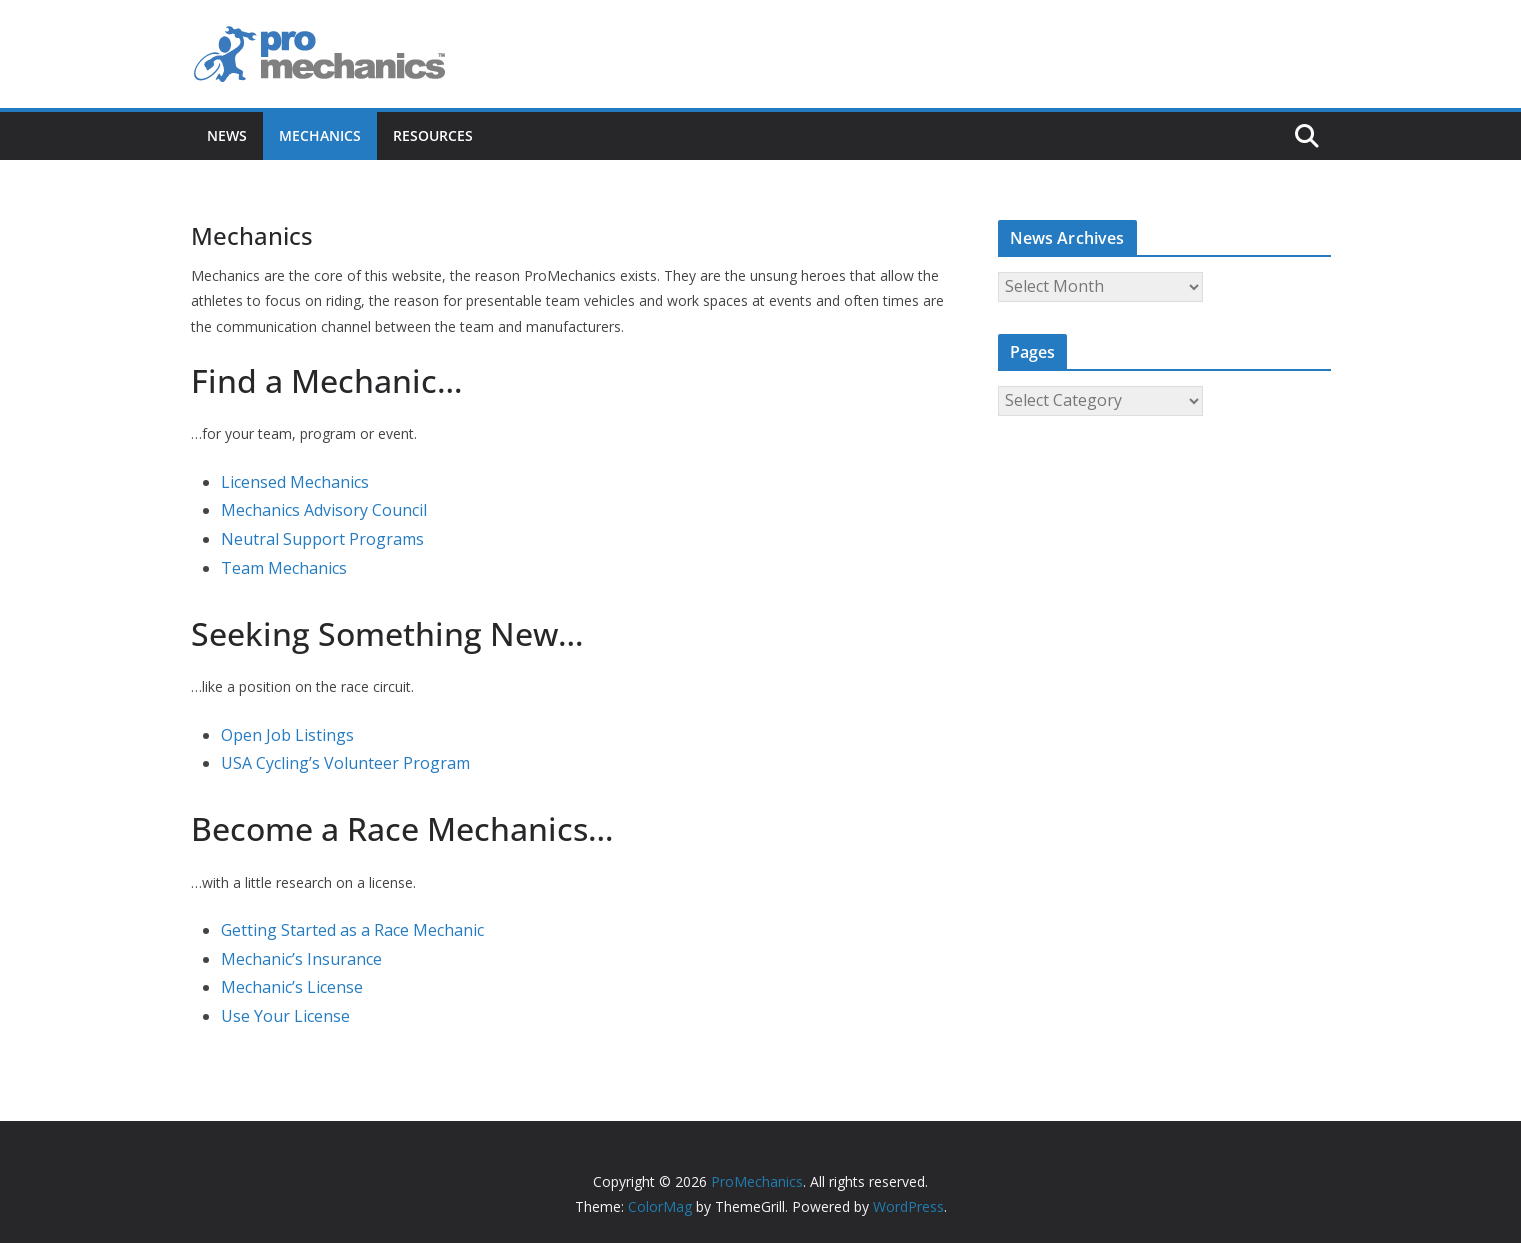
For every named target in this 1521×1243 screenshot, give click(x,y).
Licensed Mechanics (295, 482)
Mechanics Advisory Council (324, 510)
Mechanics (320, 135)
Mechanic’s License (292, 987)
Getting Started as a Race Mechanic (352, 930)
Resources (433, 135)
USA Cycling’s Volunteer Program (345, 763)
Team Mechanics (284, 568)
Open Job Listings (287, 735)
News (227, 135)
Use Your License (285, 1016)
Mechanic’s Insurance (301, 959)
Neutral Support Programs (322, 539)
